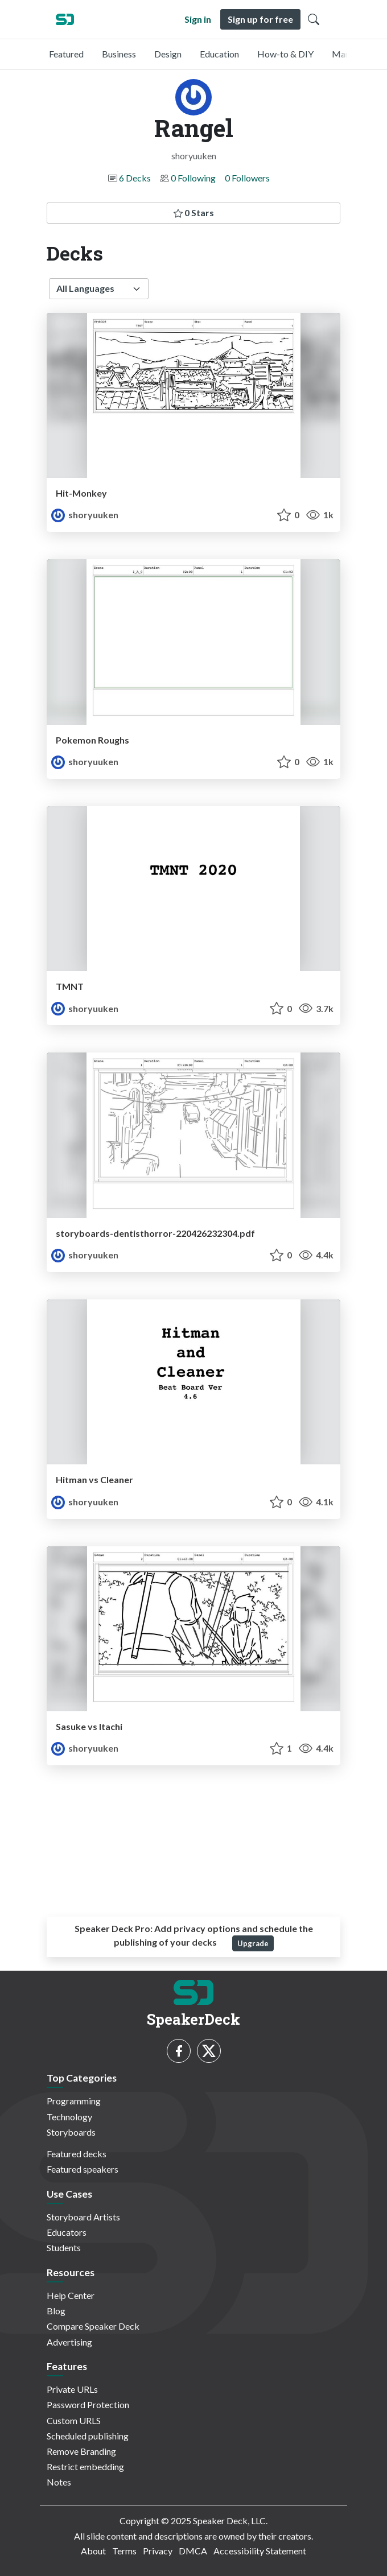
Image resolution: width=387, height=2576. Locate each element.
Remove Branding (81, 2451)
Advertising (69, 2341)
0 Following (193, 177)
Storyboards (71, 2132)
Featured (66, 53)
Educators (67, 2232)
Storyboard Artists (83, 2216)
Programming (74, 2100)
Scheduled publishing (88, 2435)
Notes (59, 2481)
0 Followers (247, 177)
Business (119, 53)
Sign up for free (260, 19)
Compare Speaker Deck (93, 2326)
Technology (69, 2116)
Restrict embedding (85, 2466)
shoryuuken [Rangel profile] (84, 514)
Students (64, 2247)
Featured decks (76, 2153)
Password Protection (88, 2404)
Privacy (157, 2550)
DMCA (193, 2550)
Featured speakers (82, 2169)
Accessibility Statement (259, 2550)
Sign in (197, 19)
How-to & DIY (285, 53)
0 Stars (194, 212)
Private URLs (72, 2389)
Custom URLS (74, 2420)
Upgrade (253, 1943)
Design (168, 53)
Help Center (70, 2295)
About (93, 2550)
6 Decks (135, 177)
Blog (56, 2310)
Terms (124, 2550)
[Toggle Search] (313, 19)
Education (219, 53)
